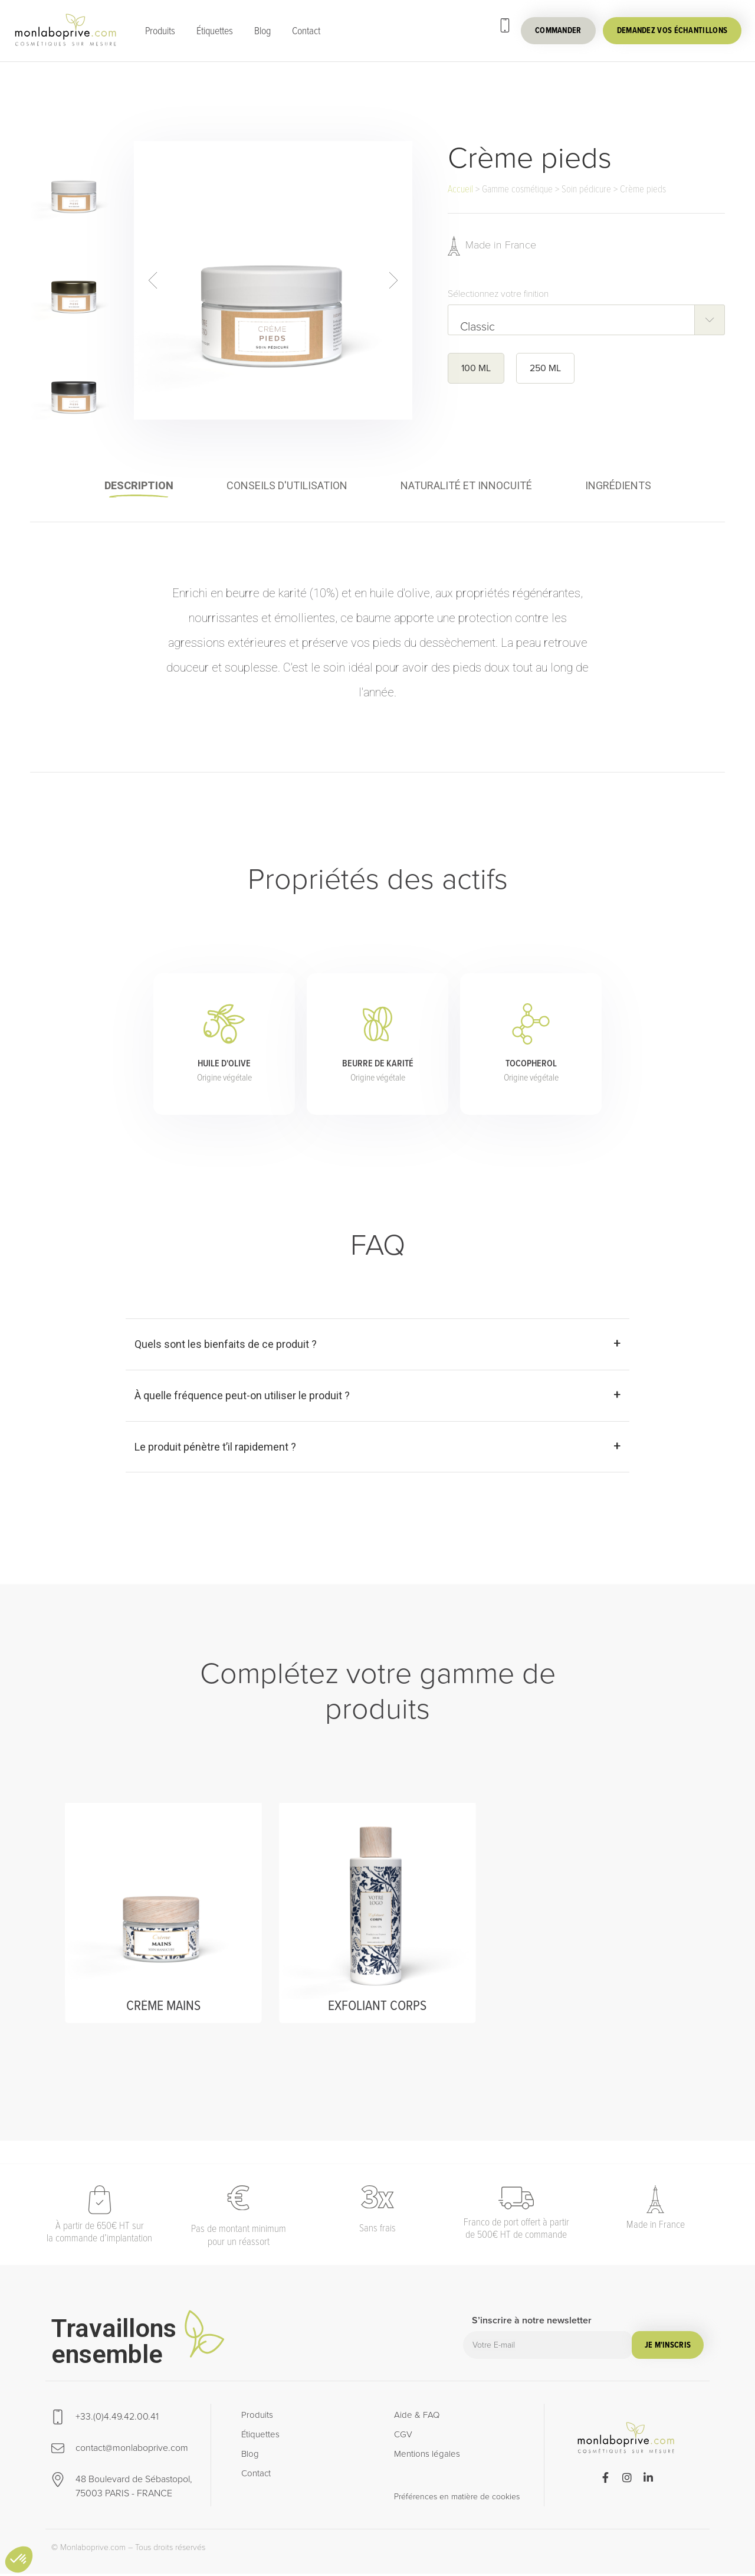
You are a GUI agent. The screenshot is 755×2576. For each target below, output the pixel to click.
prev (152, 280)
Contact (306, 30)
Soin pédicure (586, 188)
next (394, 280)
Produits (160, 30)
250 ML (545, 368)
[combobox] (586, 320)
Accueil (460, 188)
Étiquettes (214, 30)
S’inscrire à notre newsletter (532, 2323)
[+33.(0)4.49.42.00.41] (505, 25)
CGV (403, 2436)
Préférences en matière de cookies (457, 2499)
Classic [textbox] (477, 327)
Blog (262, 30)
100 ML (476, 368)
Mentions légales (427, 2456)
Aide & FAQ (416, 2417)
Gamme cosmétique (517, 188)
